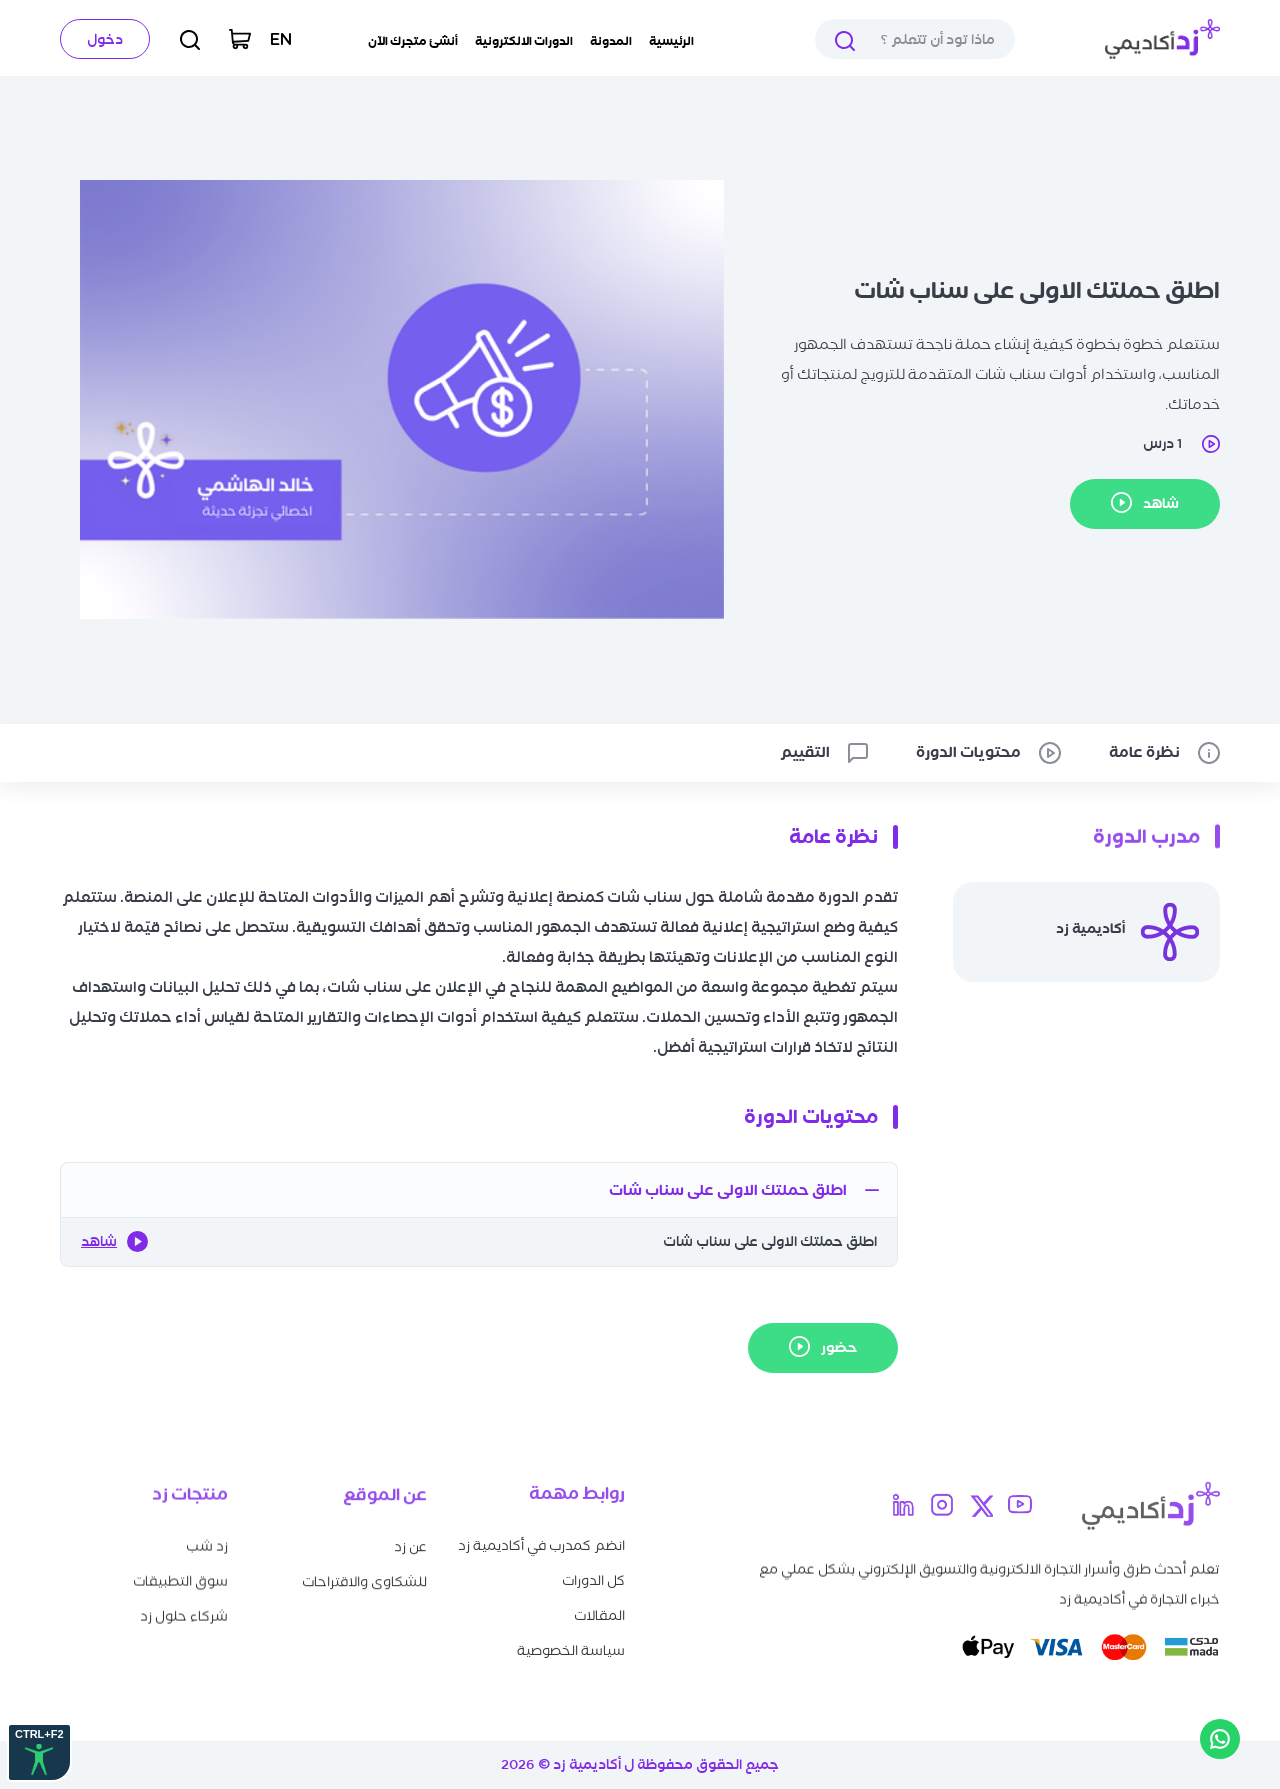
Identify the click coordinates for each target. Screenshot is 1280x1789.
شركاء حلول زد (184, 1609)
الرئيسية (671, 41)
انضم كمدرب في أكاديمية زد (541, 1536)
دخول (105, 39)
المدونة (611, 41)
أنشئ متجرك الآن (413, 41)
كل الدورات (593, 1571)
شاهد (114, 1241)
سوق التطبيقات (180, 1574)
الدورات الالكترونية (524, 41)
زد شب (207, 1539)
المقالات (599, 1606)
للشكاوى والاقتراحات (364, 1576)
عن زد (410, 1541)
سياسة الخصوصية (571, 1641)
